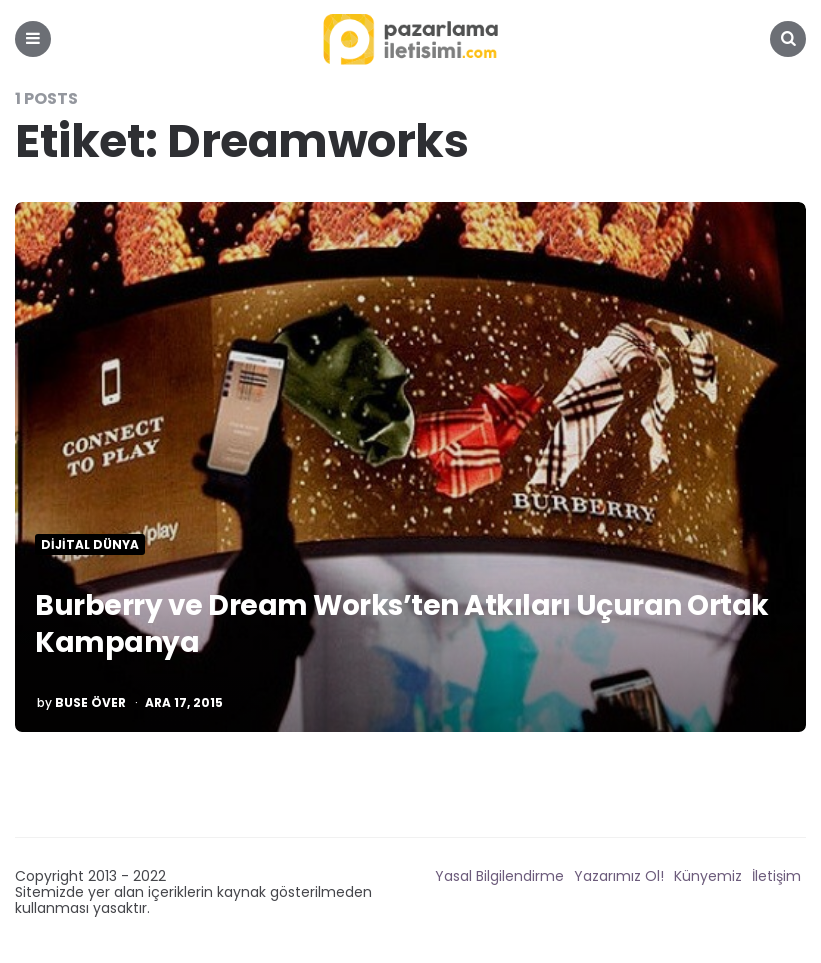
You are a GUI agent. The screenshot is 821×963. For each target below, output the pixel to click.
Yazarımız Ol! (619, 876)
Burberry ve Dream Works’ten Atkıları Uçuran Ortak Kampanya (402, 623)
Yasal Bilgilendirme (499, 876)
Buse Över (90, 703)
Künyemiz (708, 876)
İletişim (776, 876)
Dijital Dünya (90, 545)
